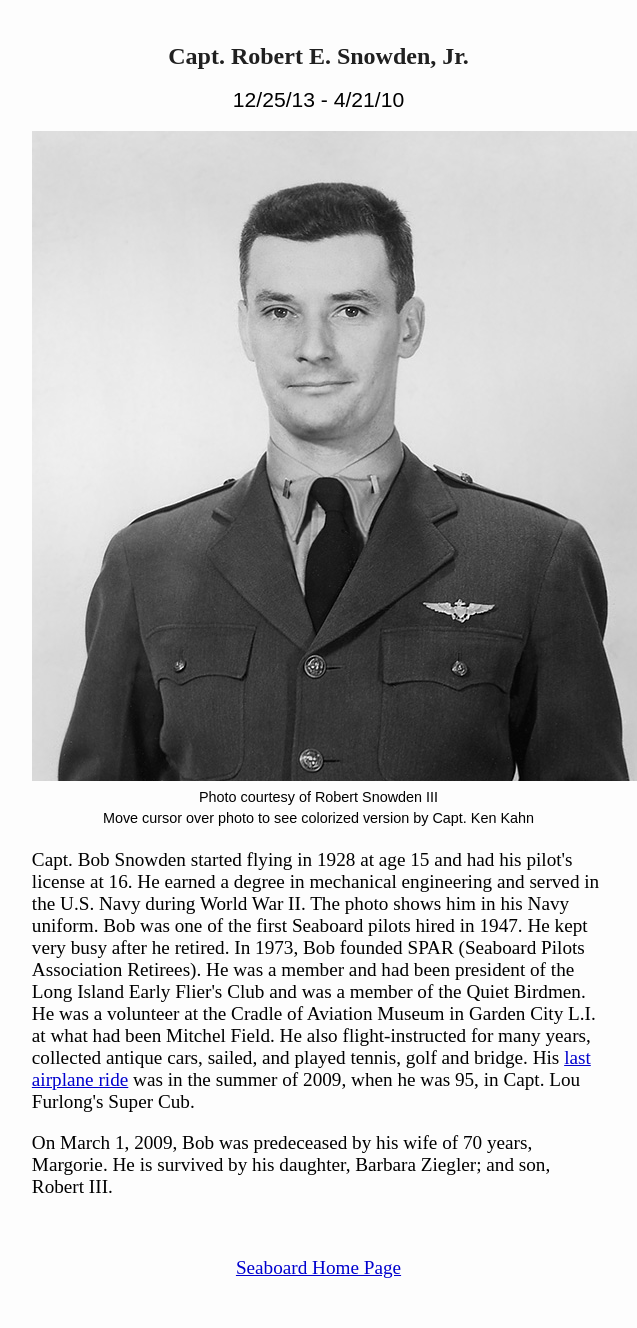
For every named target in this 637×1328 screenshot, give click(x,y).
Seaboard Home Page (318, 1267)
